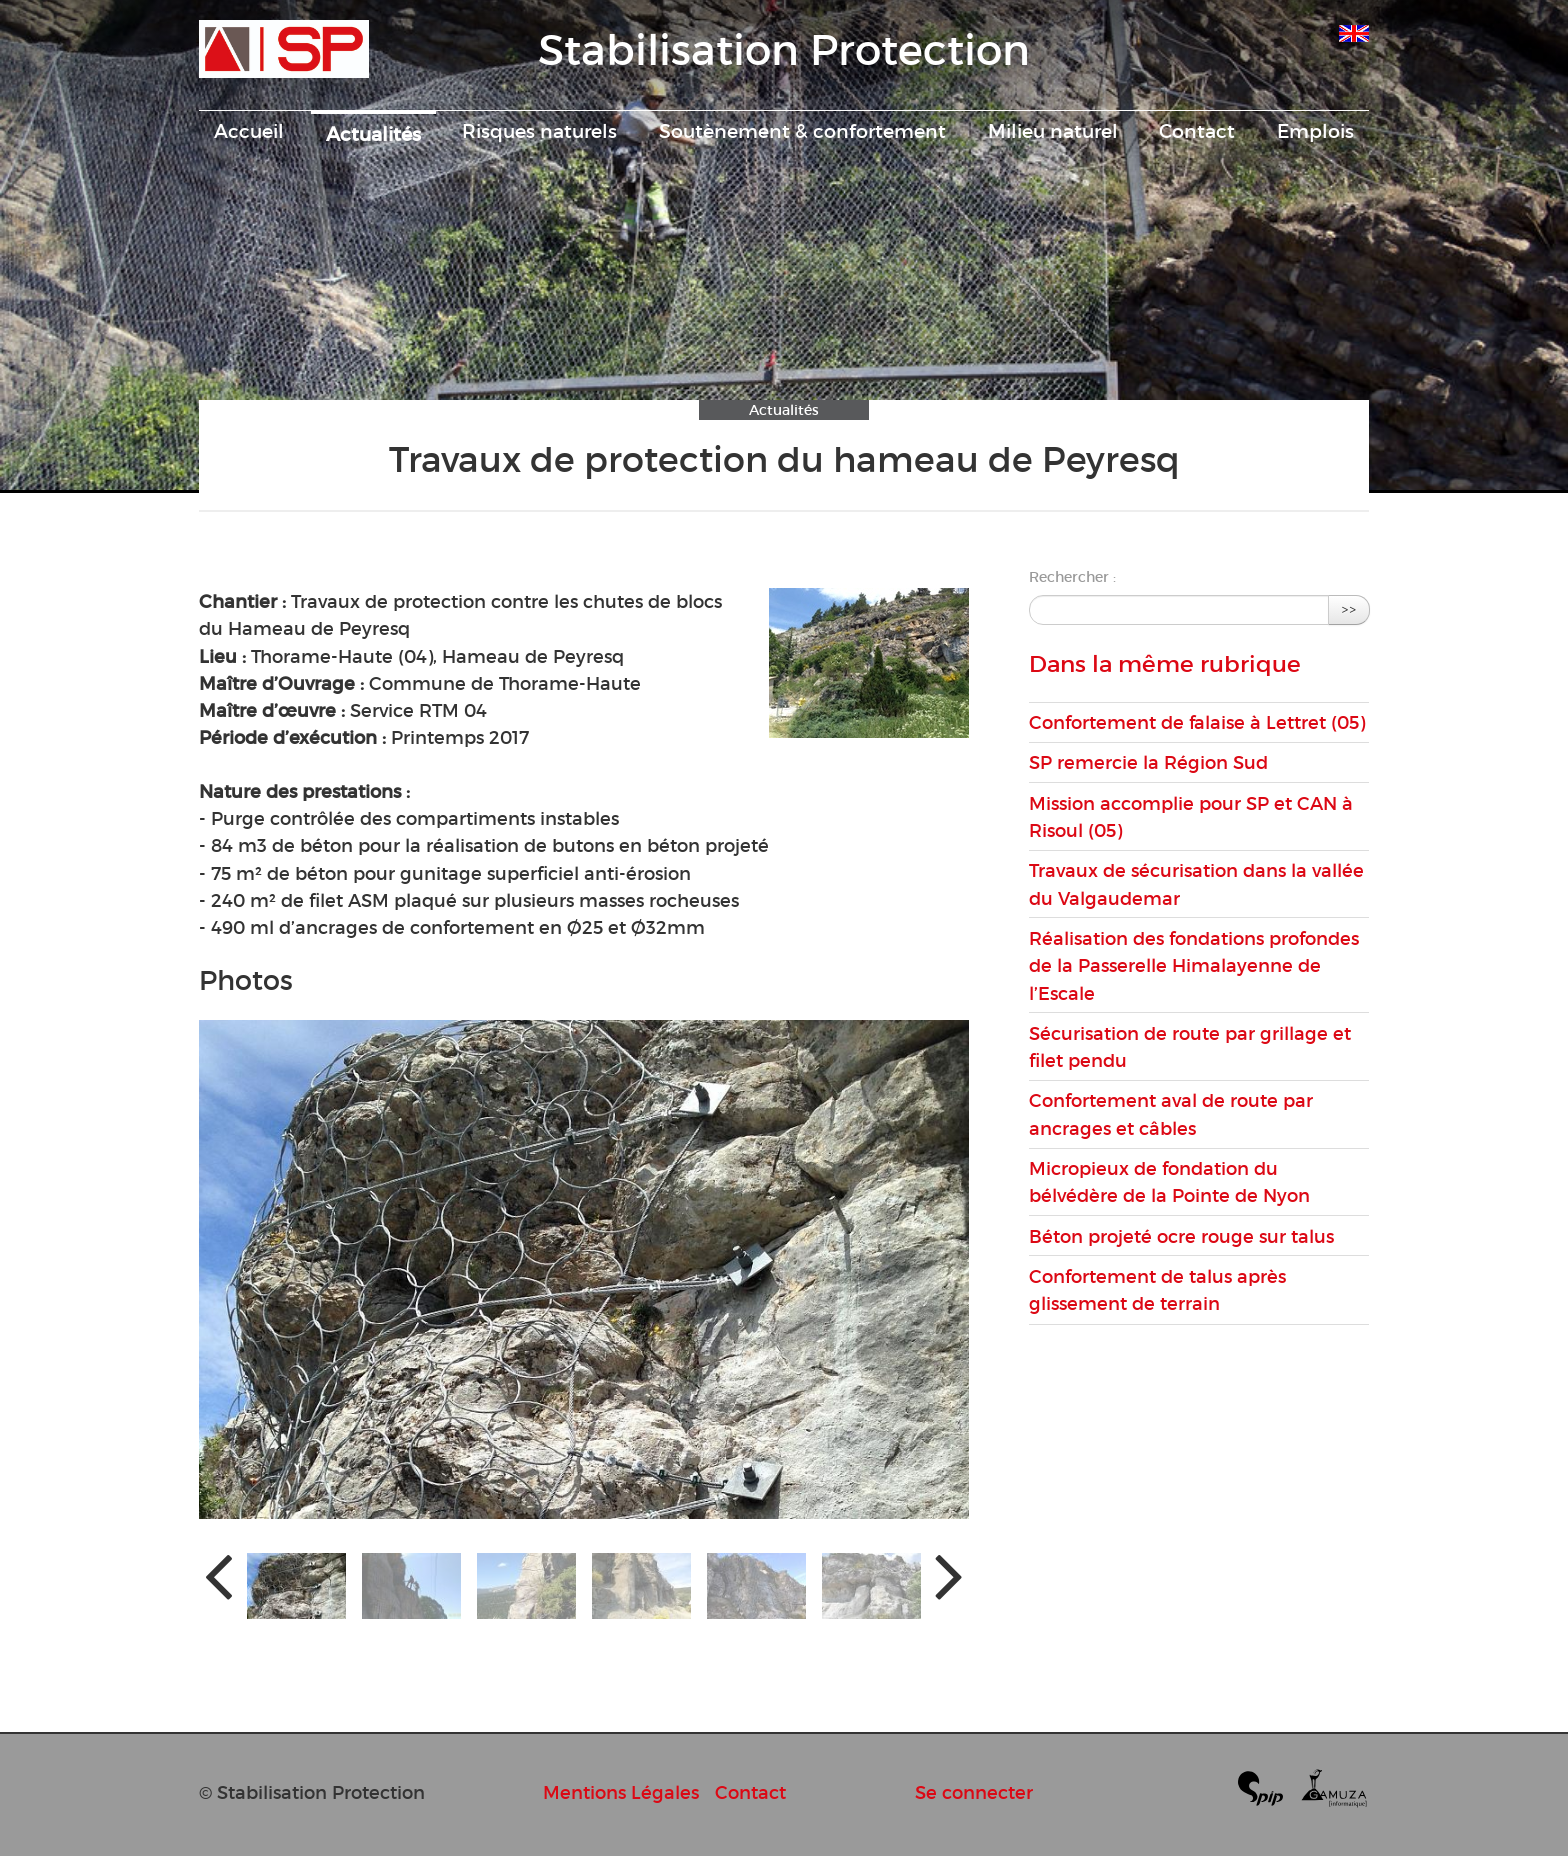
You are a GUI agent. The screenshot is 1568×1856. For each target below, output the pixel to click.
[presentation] (218, 1574)
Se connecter (974, 1792)
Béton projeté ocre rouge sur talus (1181, 1236)
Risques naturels (539, 131)
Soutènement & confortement (802, 131)
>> (1349, 609)
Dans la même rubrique (1165, 664)
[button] (296, 1586)
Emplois (1315, 131)
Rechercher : (1072, 577)
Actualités (373, 134)
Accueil (249, 131)
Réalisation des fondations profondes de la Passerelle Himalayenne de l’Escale (1194, 966)
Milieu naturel (1053, 131)
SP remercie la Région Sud (1148, 762)
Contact (1197, 131)
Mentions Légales (621, 1792)
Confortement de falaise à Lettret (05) (1197, 722)
